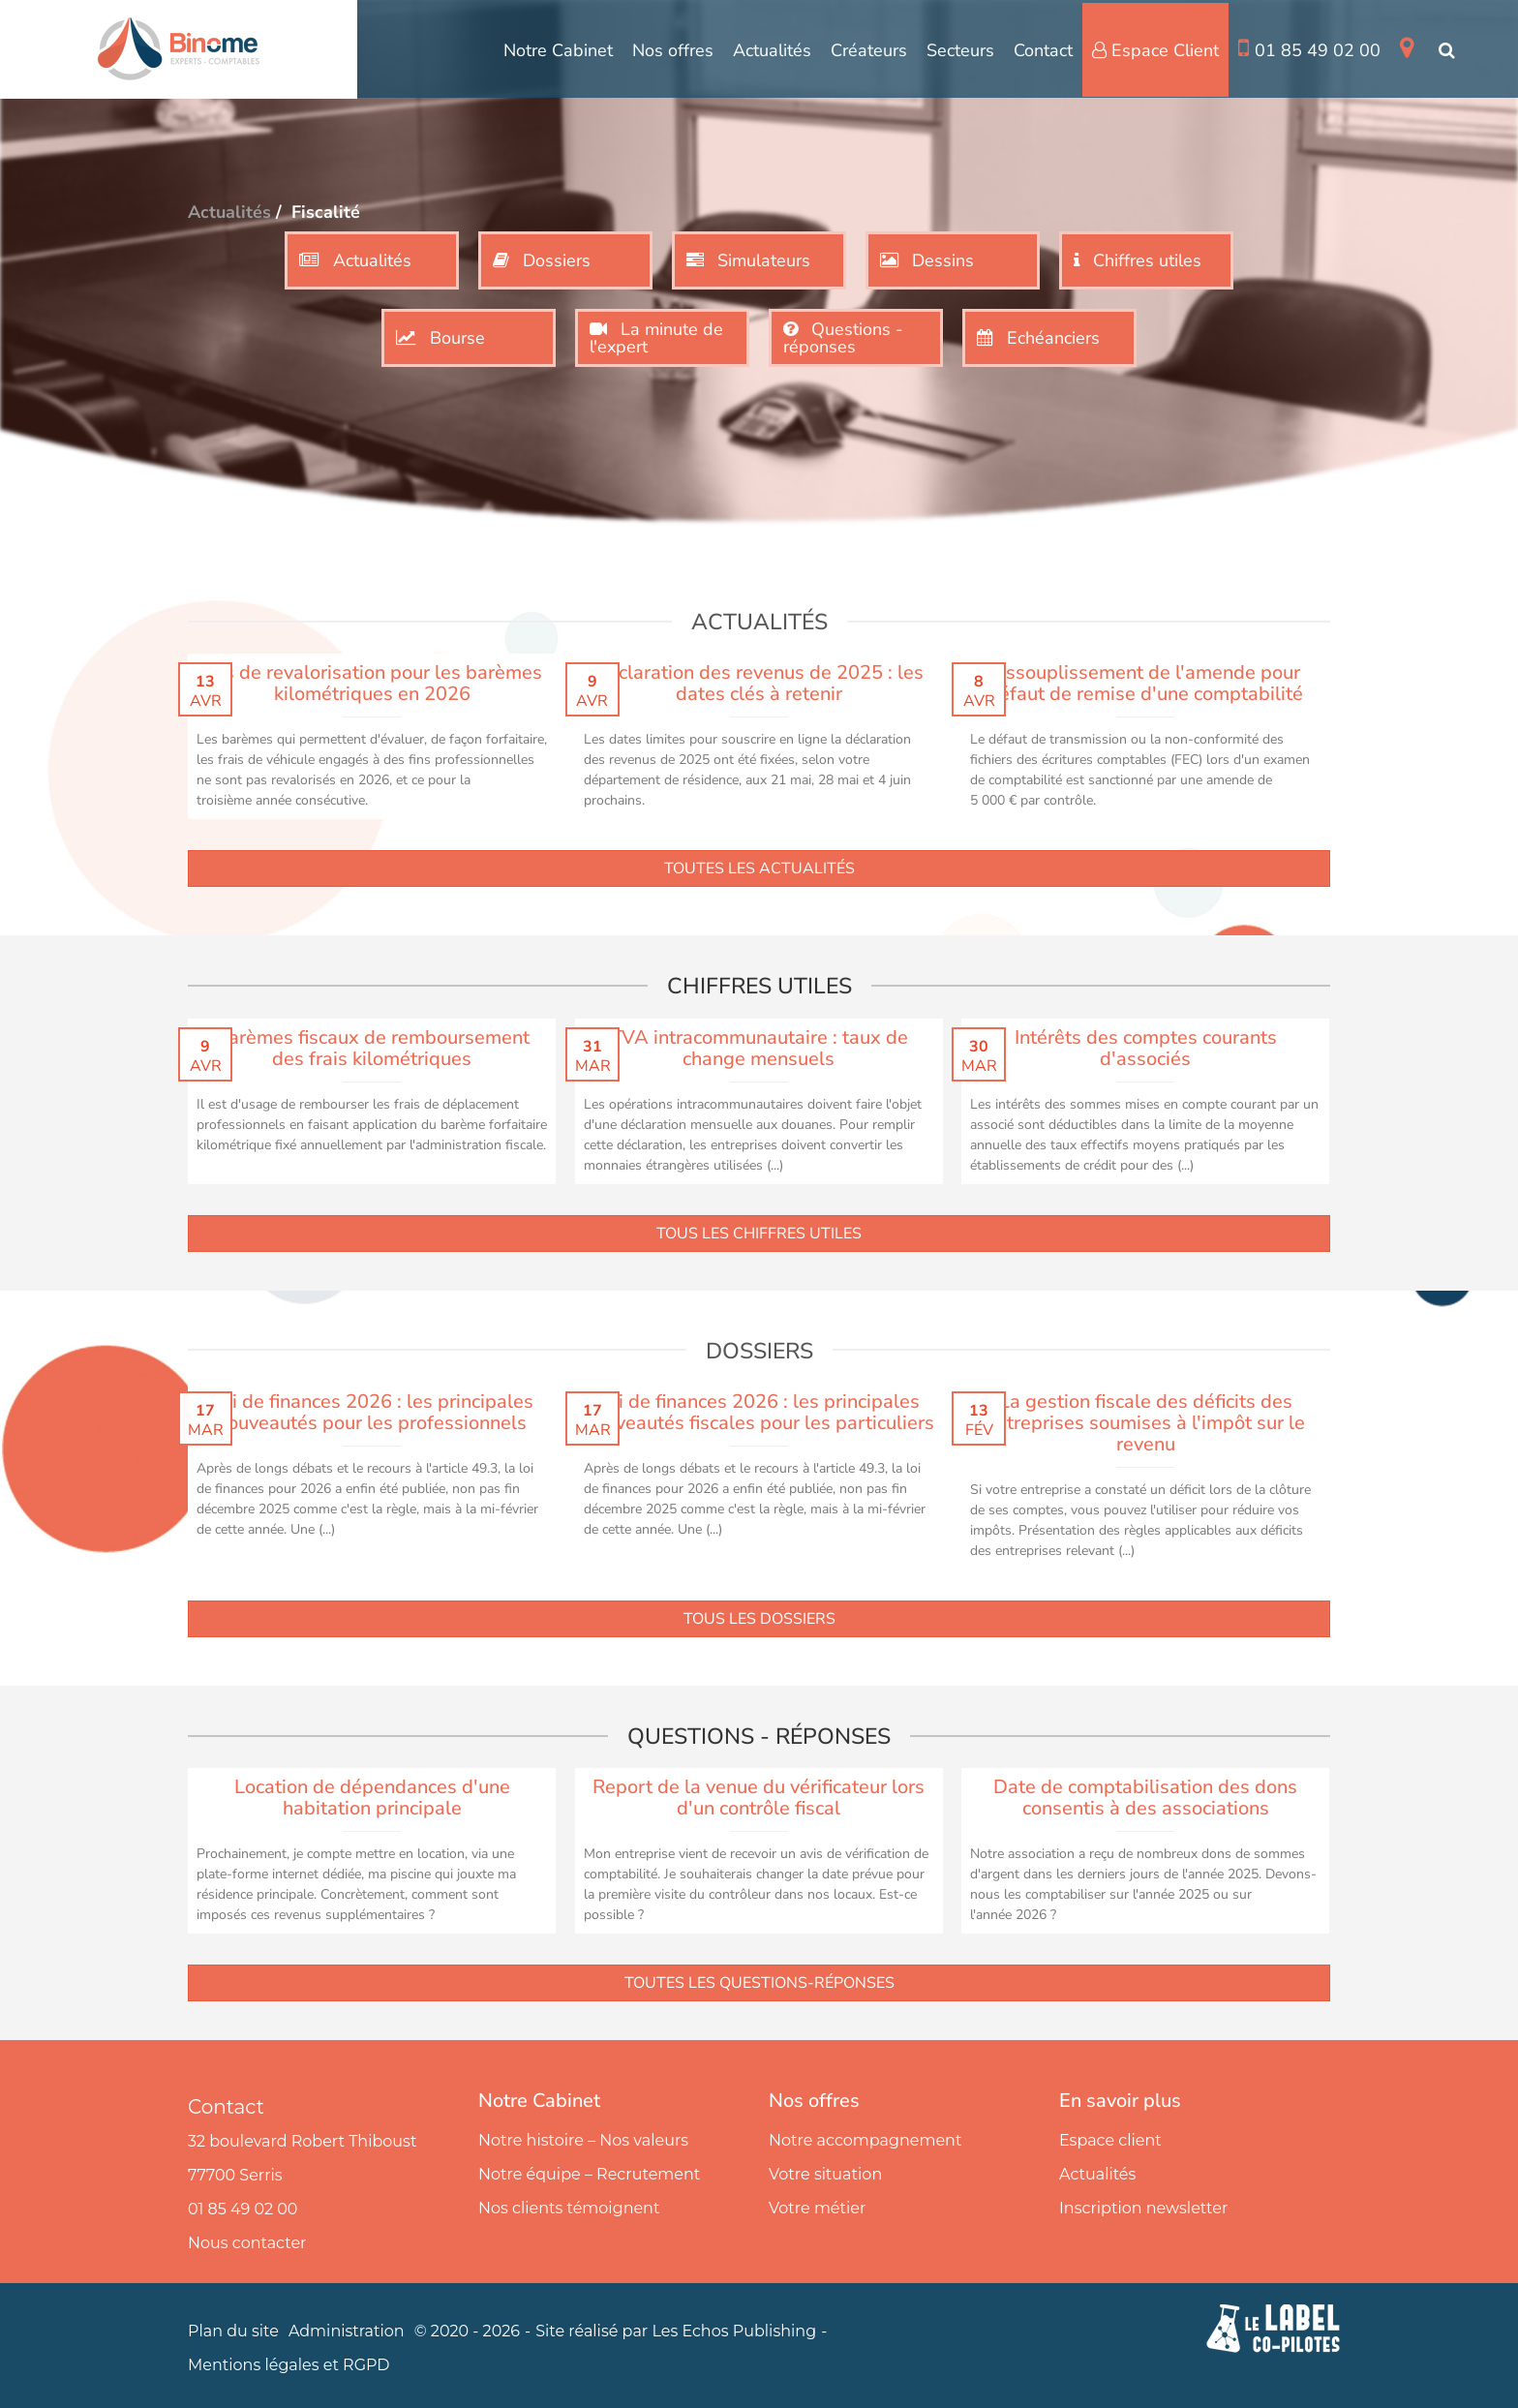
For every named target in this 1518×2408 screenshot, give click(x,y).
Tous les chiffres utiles (759, 1233)
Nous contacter (247, 2243)
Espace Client (1155, 50)
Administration (346, 2331)
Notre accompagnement (865, 2140)
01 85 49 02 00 (1309, 49)
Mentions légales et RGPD (289, 2365)
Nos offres (672, 50)
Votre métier (817, 2208)
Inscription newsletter (1143, 2208)
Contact (1043, 50)
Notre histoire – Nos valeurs (583, 2140)
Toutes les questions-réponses (759, 1983)
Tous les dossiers (759, 1619)
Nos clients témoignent (568, 2208)
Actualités (772, 50)
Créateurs (869, 50)
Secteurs (960, 50)
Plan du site (233, 2331)
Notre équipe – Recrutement (589, 2174)
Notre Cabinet (558, 50)
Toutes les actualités (759, 868)
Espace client (1110, 2140)
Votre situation (825, 2174)
